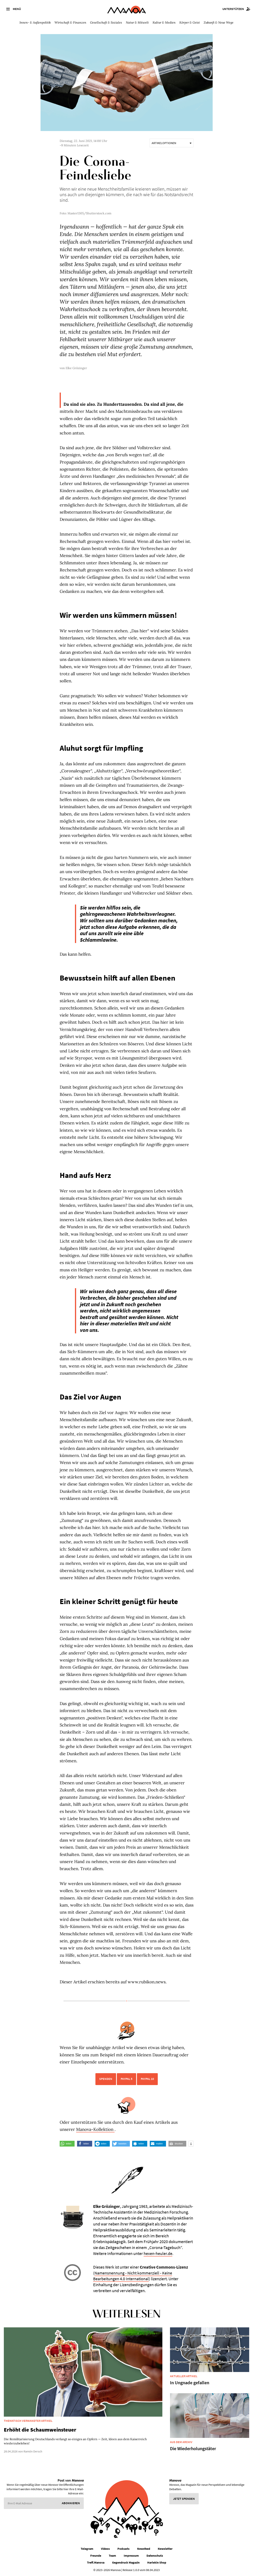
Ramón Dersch (33, 2451)
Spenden (105, 2079)
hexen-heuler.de (158, 2253)
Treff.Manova (95, 2562)
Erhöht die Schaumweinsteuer (40, 2429)
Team (112, 2555)
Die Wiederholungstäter (193, 2448)
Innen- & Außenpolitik (35, 22)
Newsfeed (143, 2548)
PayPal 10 (147, 2079)
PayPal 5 (126, 2079)
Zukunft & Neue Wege (218, 22)
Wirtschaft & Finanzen (70, 22)
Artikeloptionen (171, 143)
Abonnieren (71, 2503)
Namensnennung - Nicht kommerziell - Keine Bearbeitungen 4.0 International (132, 2276)
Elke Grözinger (76, 368)
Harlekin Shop (156, 2562)
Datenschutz (154, 2555)
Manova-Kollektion (95, 2129)
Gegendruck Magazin (126, 2562)
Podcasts (123, 2548)
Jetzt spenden (184, 2499)
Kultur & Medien (164, 22)
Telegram (87, 2548)
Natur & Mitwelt (137, 22)
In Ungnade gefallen (189, 2383)
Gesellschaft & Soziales (106, 22)
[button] (67, 2144)
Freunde (95, 2555)
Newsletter (165, 2548)
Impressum (131, 2555)
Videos (105, 2548)
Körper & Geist (189, 22)
